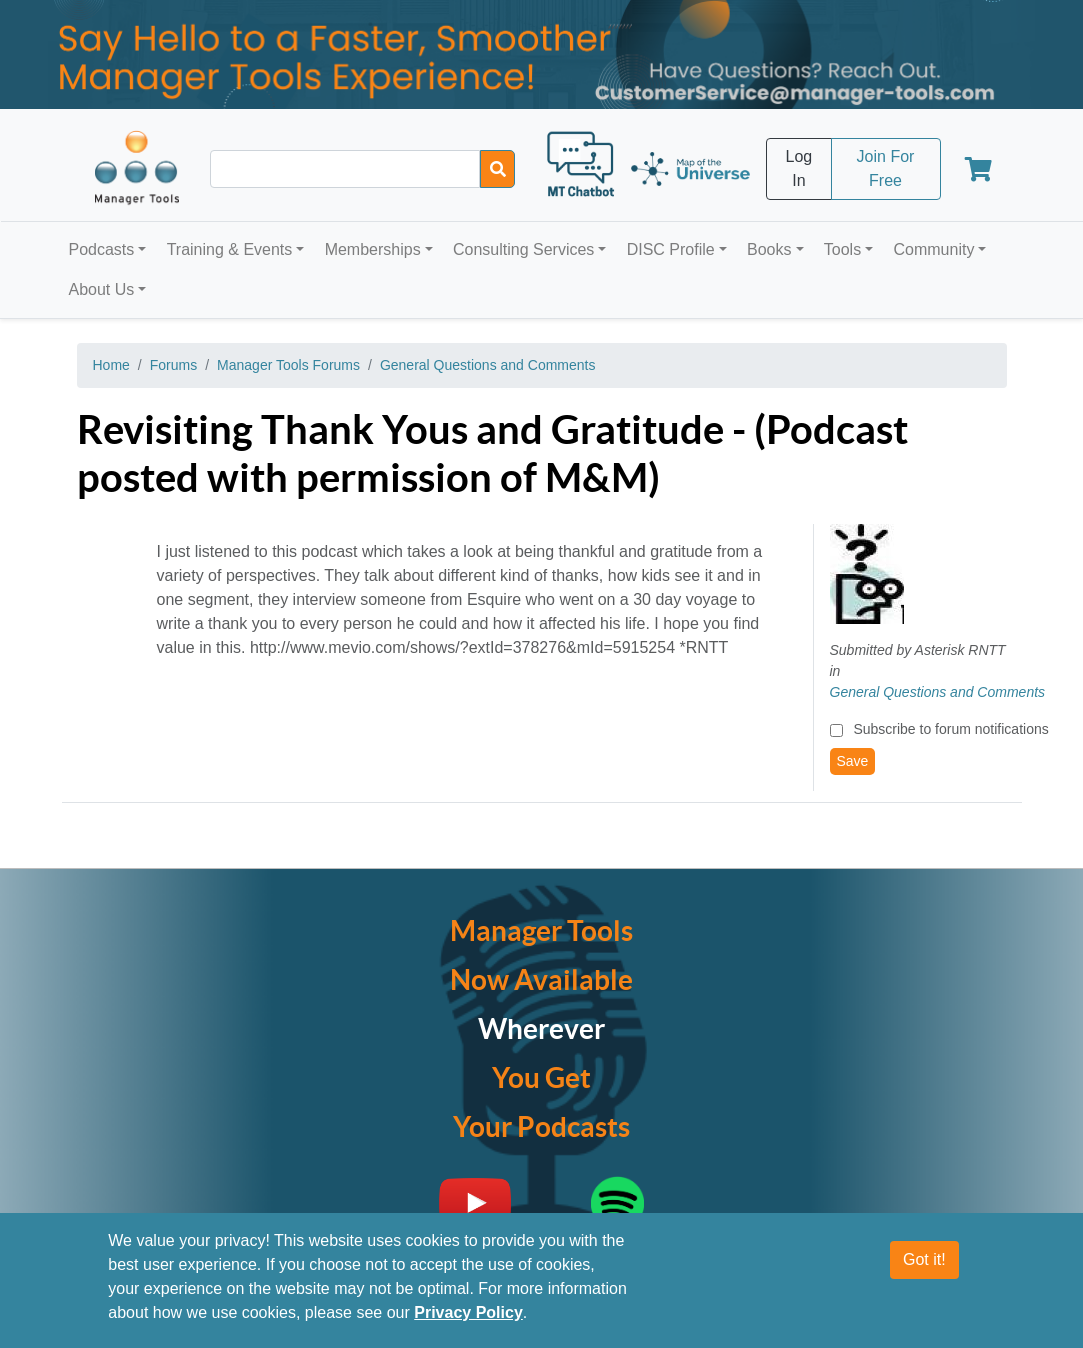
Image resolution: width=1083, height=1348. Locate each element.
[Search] (497, 169)
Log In (799, 168)
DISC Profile (671, 249)
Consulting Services (523, 249)
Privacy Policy (468, 1321)
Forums (173, 365)
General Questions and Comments (488, 365)
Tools (842, 249)
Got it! (924, 1268)
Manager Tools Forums (288, 365)
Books (769, 249)
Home (111, 365)
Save (853, 761)
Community (933, 249)
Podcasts (102, 249)
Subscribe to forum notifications (950, 729)
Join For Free (886, 168)
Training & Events (230, 249)
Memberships (373, 249)
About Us (102, 289)
